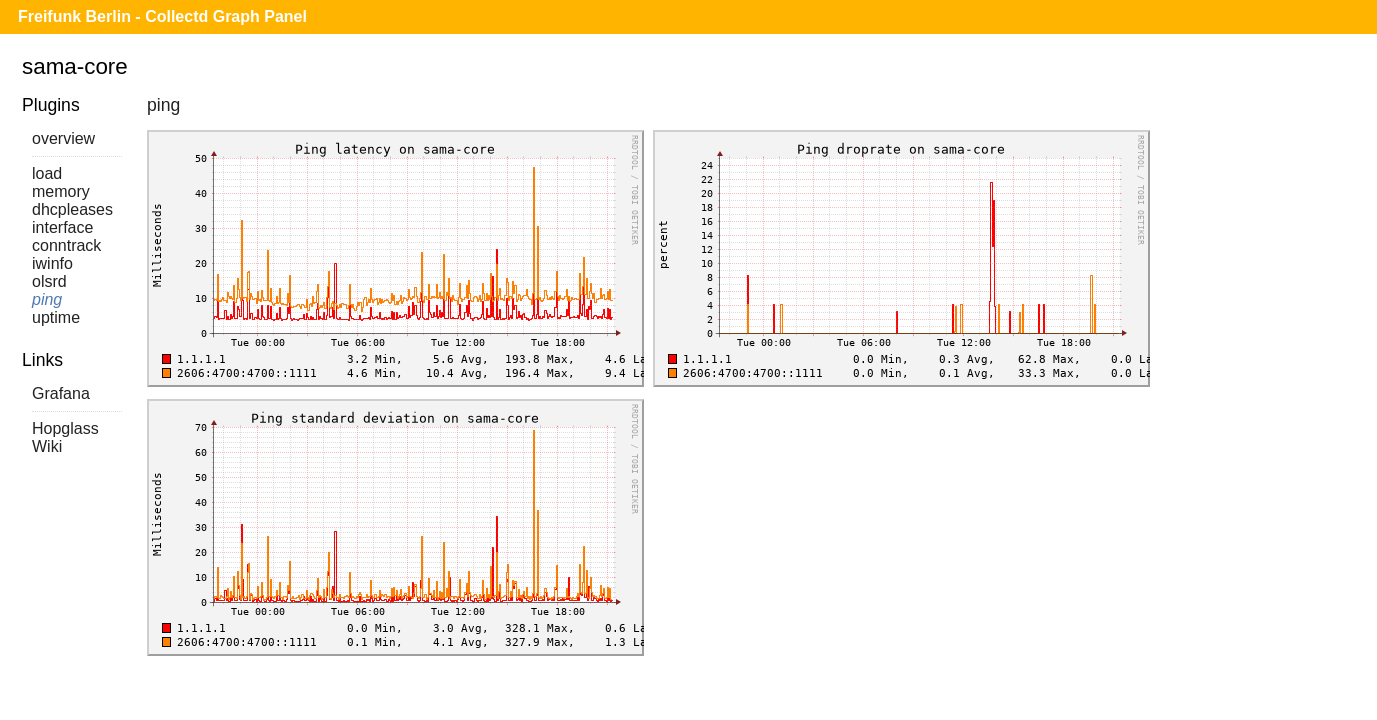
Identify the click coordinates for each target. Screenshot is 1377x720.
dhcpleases (72, 209)
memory (61, 191)
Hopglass (65, 428)
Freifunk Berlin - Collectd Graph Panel (162, 16)
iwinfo (52, 263)
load (47, 173)
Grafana (61, 393)
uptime (56, 317)
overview (63, 138)
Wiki (47, 446)
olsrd (49, 281)
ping (47, 299)
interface (62, 227)
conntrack (66, 245)
